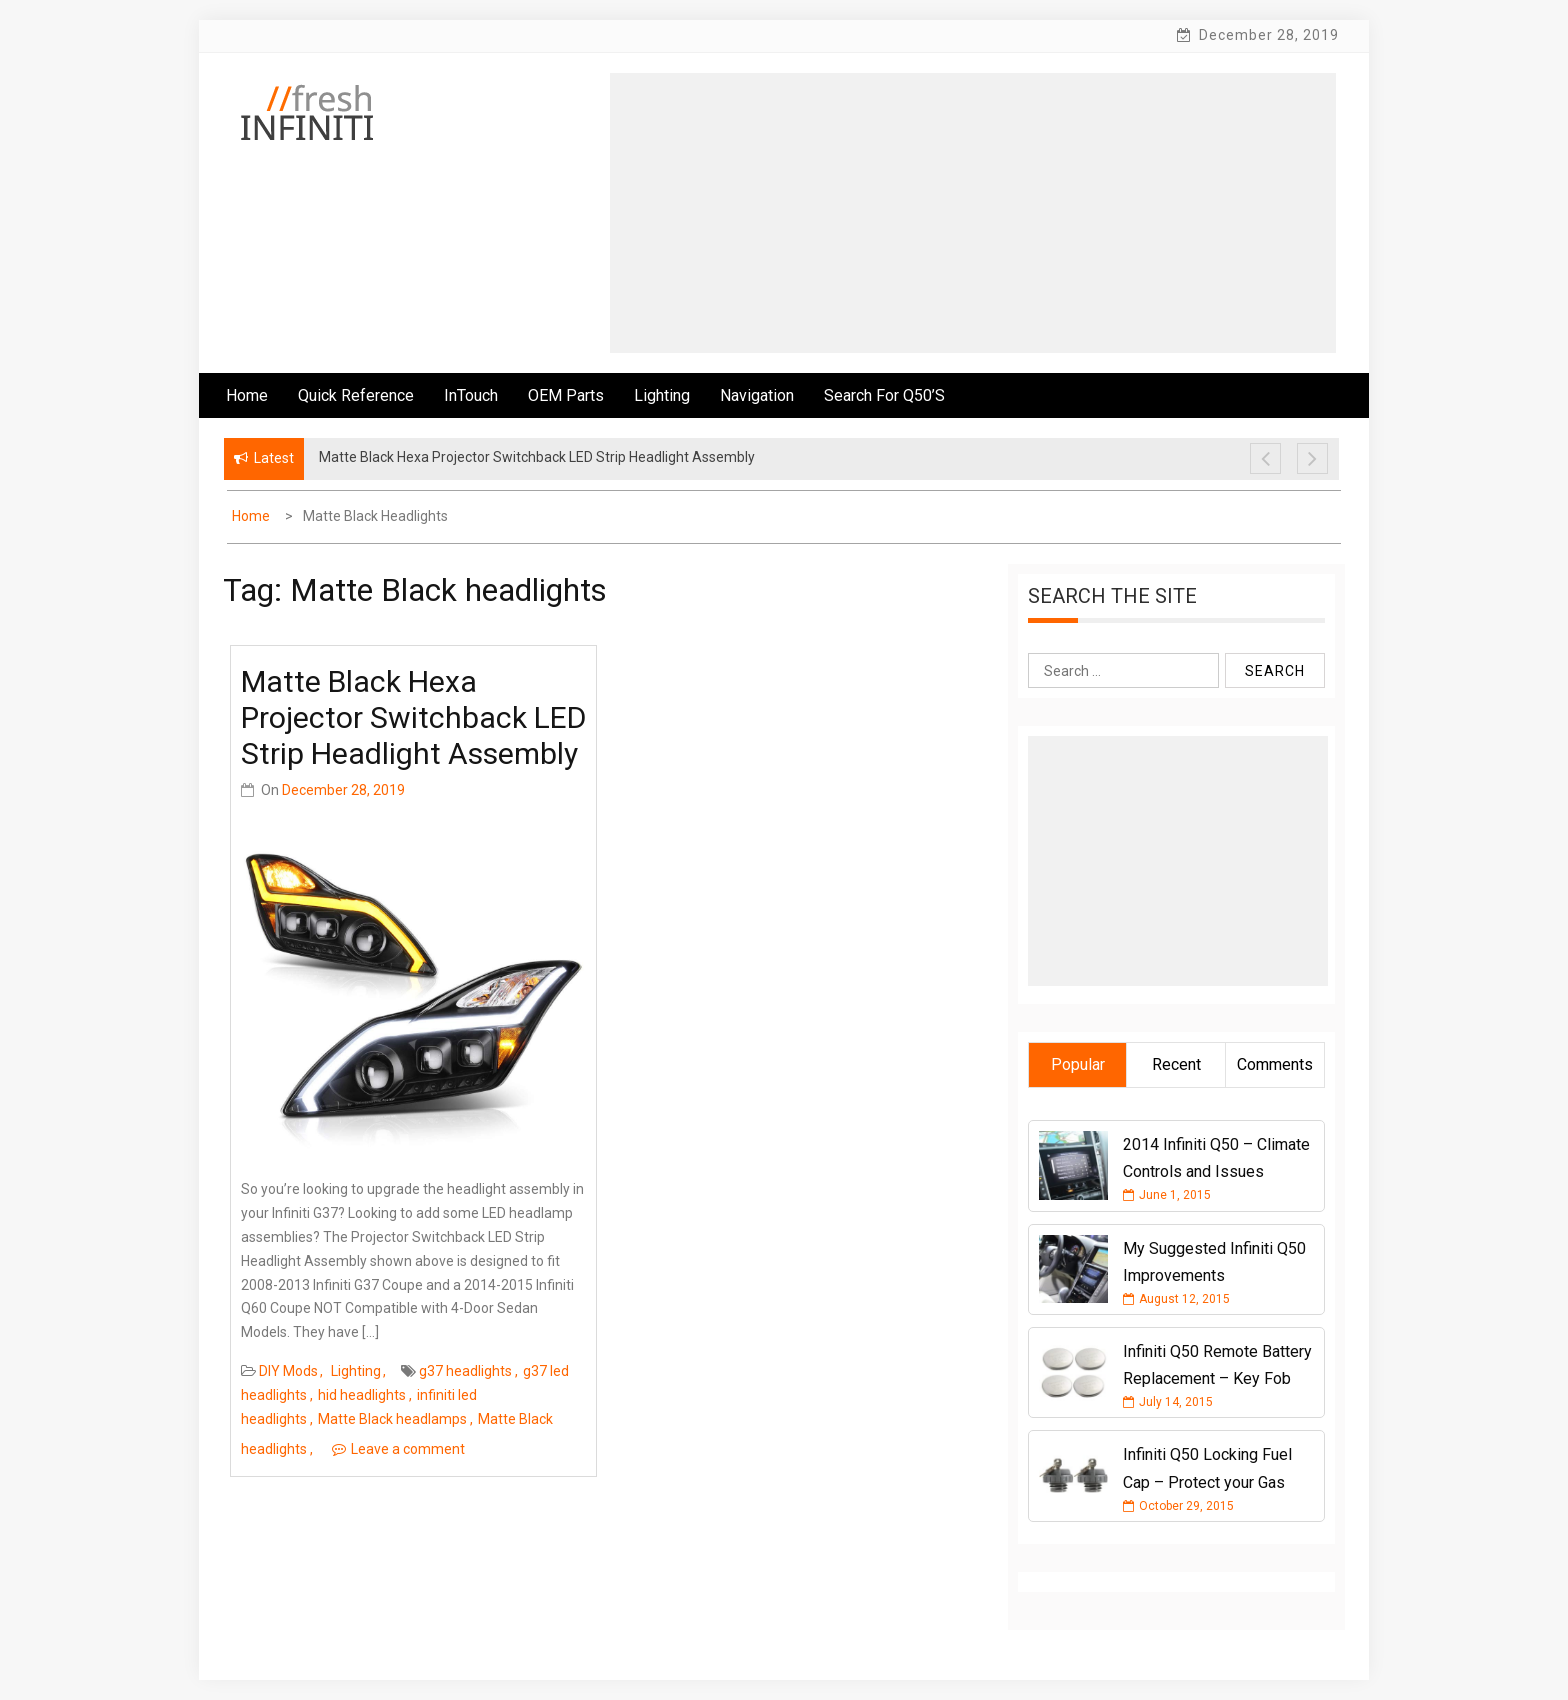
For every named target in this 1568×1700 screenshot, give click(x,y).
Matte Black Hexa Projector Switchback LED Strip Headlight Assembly (413, 717)
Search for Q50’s (884, 395)
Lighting (662, 395)
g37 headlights (465, 1371)
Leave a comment (408, 1449)
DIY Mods (288, 1371)
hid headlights (362, 1395)
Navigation (757, 395)
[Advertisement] (973, 213)
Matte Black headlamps (392, 1419)
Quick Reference (356, 395)
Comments (1275, 1064)
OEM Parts (566, 395)
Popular (1078, 1064)
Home (247, 395)
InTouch (471, 395)
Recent (1176, 1064)
